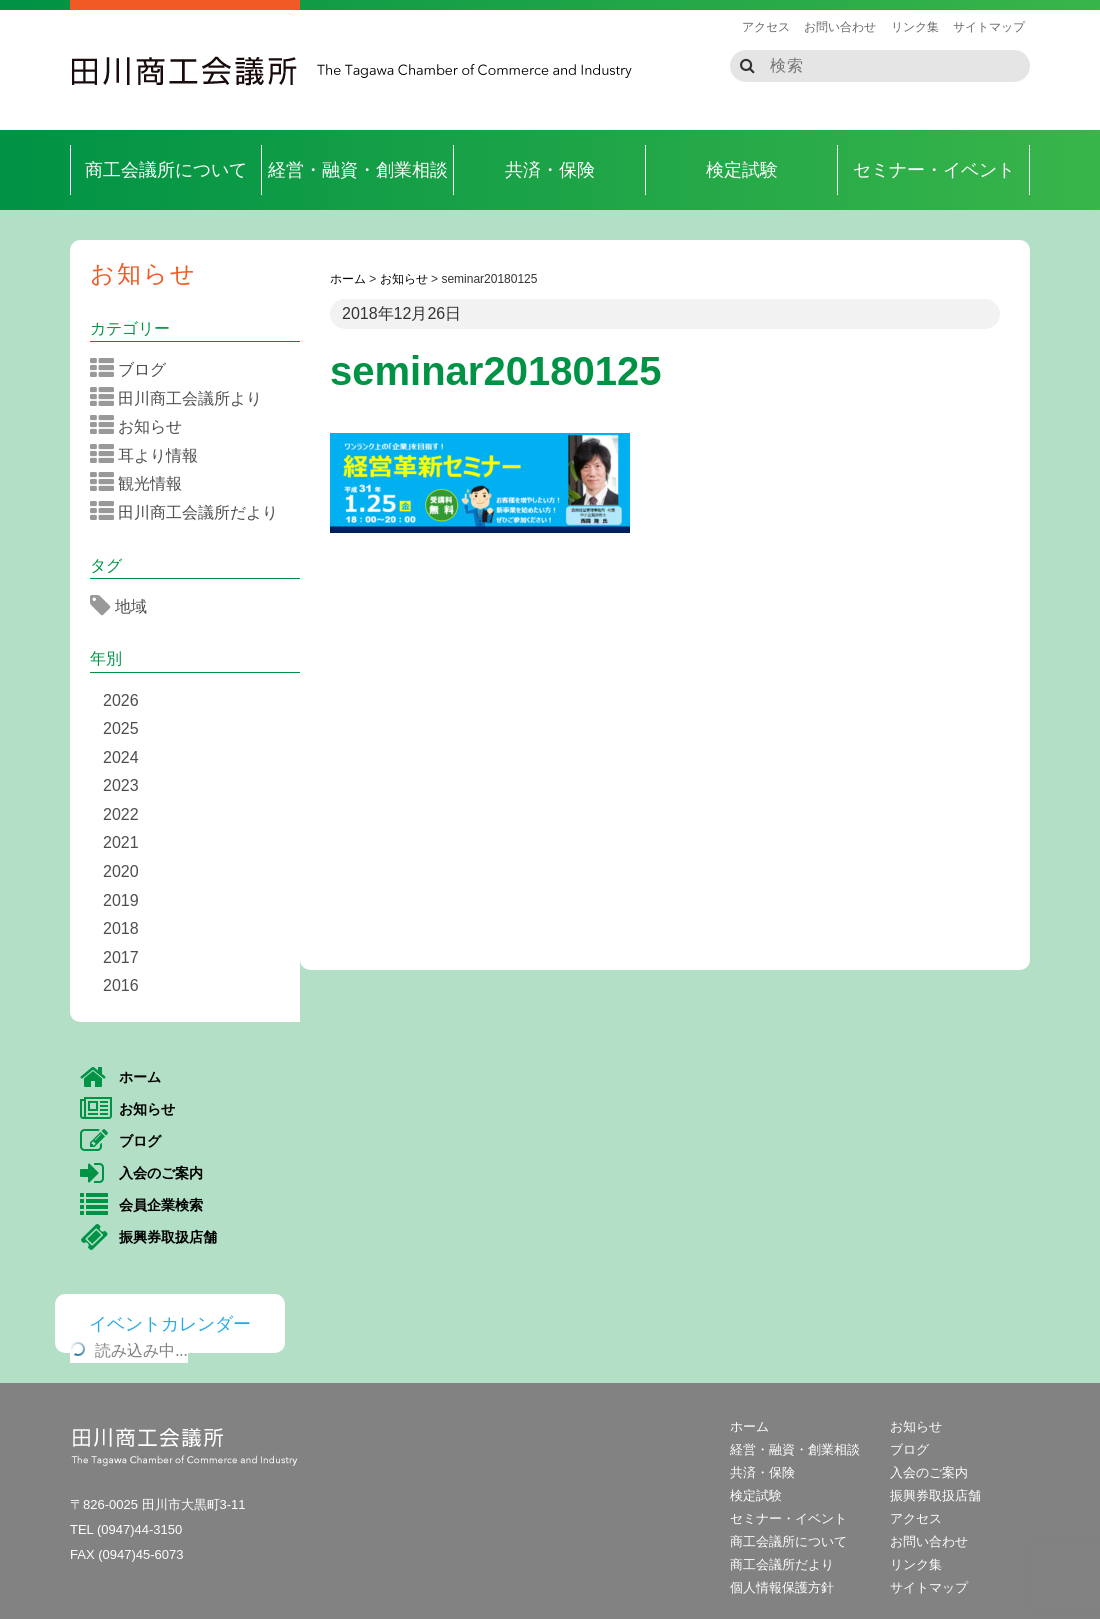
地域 (125, 606)
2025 (121, 728)
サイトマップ (989, 27)
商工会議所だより (782, 1564)
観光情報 (142, 483)
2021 (121, 842)
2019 (121, 900)
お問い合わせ (840, 27)
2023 (121, 785)
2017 (121, 957)
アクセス (766, 27)
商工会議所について (166, 170)
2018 (121, 928)
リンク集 (915, 27)
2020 (121, 871)
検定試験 (742, 170)
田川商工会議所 (185, 71)
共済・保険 (550, 170)
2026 (121, 700)
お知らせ (143, 273)
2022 (121, 814)
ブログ (134, 369)
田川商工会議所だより (190, 512)
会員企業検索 (141, 1206)
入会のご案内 (141, 1174)
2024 (121, 757)
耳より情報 (150, 455)
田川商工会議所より (182, 398)
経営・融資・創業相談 (358, 170)
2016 (121, 985)
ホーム (120, 1078)
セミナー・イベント (934, 170)
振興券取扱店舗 (148, 1238)
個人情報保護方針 (782, 1587)
